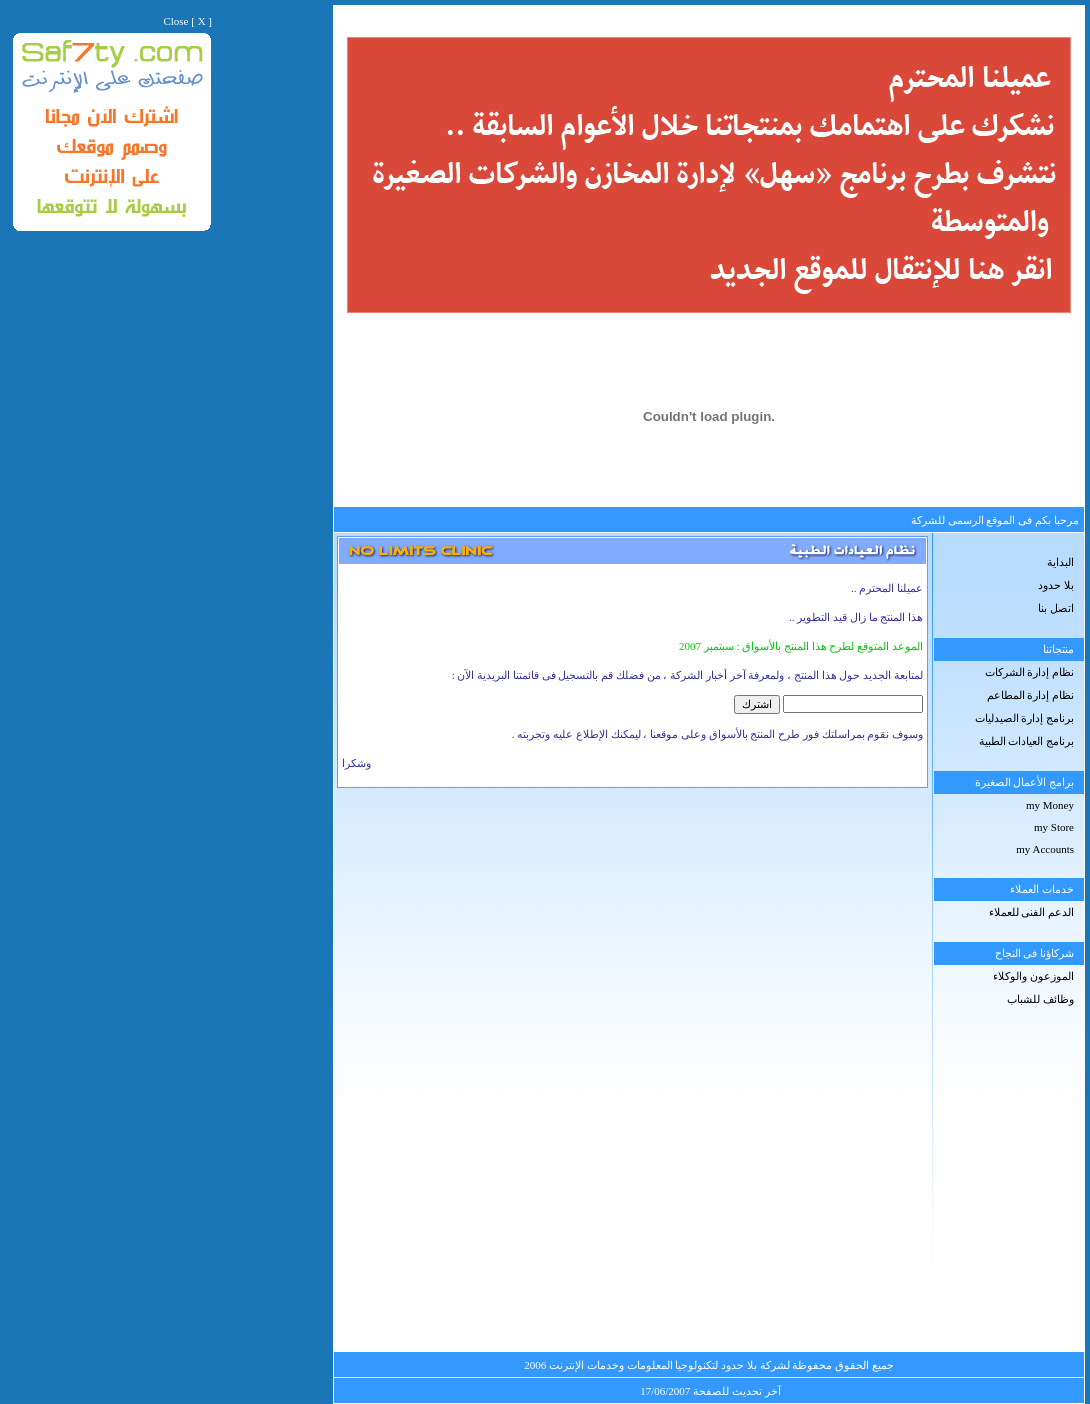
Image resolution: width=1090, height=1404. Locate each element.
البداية (1060, 562)
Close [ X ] (187, 21)
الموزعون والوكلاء (1033, 976)
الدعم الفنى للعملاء (1032, 912)
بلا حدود (1056, 585)
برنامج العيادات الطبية (1027, 741)
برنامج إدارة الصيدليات (1025, 718)
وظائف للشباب (1040, 999)
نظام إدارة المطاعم (1031, 695)
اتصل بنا (1056, 608)
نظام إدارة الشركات (1030, 672)
